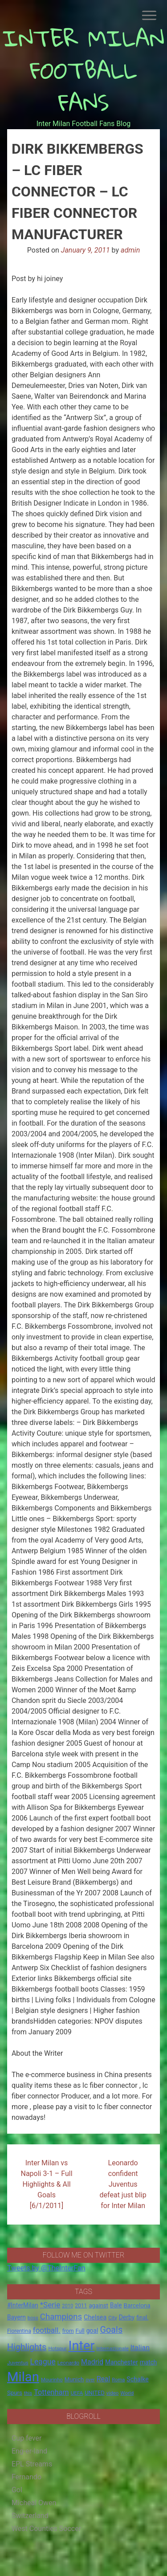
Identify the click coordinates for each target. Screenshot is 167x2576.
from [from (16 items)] (68, 2331)
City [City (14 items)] (112, 2318)
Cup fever (27, 2438)
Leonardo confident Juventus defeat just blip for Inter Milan (123, 2184)
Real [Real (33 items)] (103, 2379)
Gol (17, 2490)
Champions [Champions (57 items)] (61, 2317)
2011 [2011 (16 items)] (81, 2305)
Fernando (26, 2477)
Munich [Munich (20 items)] (74, 2379)
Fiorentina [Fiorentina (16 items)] (19, 2331)
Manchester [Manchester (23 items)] (121, 2362)
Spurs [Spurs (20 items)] (14, 2392)
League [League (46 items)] (43, 2361)
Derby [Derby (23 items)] (127, 2317)
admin (130, 250)
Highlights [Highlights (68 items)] (27, 2347)
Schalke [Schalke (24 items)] (137, 2379)
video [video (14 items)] (112, 2393)
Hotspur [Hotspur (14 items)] (57, 2348)
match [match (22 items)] (148, 2362)
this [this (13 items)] (28, 2393)
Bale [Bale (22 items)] (116, 2305)
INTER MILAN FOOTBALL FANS (83, 70)
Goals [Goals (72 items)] (111, 2330)
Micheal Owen (34, 2502)
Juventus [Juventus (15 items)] (18, 2363)
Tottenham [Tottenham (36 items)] (51, 2392)
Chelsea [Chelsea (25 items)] (95, 2317)
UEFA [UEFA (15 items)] (77, 2393)
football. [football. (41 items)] (47, 2330)
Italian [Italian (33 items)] (140, 2347)
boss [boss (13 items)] (33, 2318)
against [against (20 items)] (98, 2305)
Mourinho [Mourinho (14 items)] (52, 2379)
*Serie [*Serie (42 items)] (50, 2304)
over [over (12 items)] (90, 2380)
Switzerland (30, 2515)
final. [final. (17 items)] (142, 2317)
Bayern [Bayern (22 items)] (16, 2317)
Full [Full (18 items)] (80, 2330)
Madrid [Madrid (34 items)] (92, 2362)
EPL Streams (32, 2464)
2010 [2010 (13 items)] (67, 2306)
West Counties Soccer (46, 2528)
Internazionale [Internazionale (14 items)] (112, 2348)
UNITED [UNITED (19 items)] (95, 2392)
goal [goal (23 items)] (92, 2330)
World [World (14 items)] (127, 2393)
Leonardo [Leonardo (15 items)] (68, 2363)
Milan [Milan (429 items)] (23, 2376)
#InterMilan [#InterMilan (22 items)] (22, 2305)
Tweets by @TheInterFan (46, 2268)
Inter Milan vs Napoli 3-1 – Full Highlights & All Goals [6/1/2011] (46, 2184)
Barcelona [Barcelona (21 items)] (137, 2305)
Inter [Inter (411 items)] (82, 2345)
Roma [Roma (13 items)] (118, 2380)
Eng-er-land (29, 2451)
